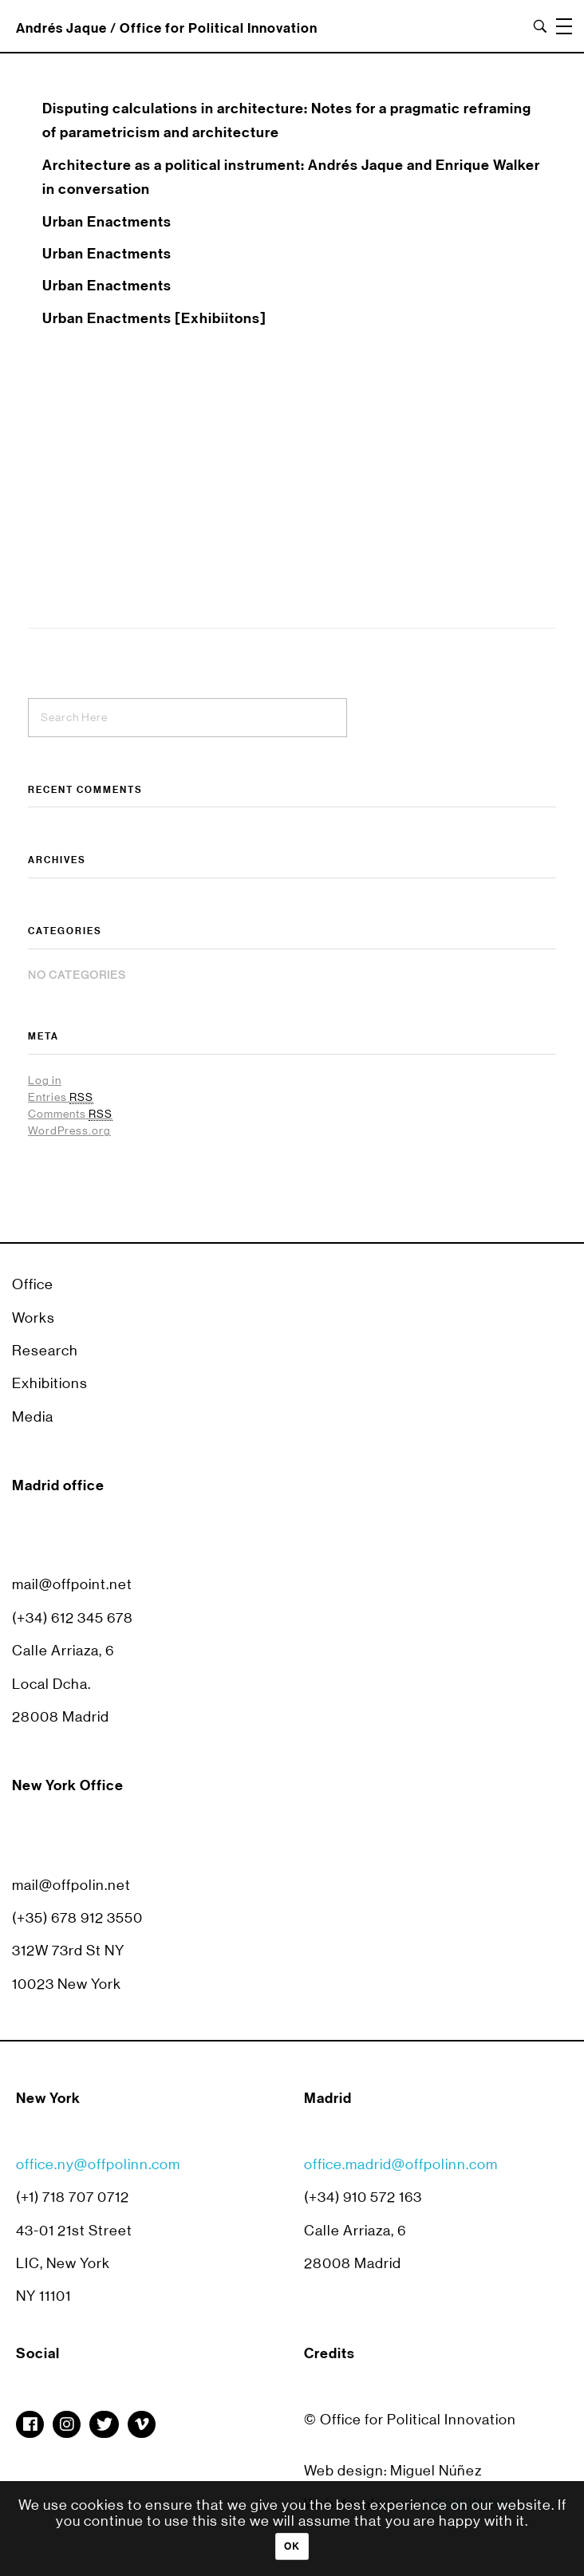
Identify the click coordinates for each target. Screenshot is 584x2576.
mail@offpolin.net (71, 1885)
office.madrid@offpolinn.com (401, 2179)
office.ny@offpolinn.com (98, 2179)
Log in (44, 1080)
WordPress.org (69, 1130)
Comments (70, 1114)
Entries (60, 1097)
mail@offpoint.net (72, 1584)
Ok (292, 2546)
